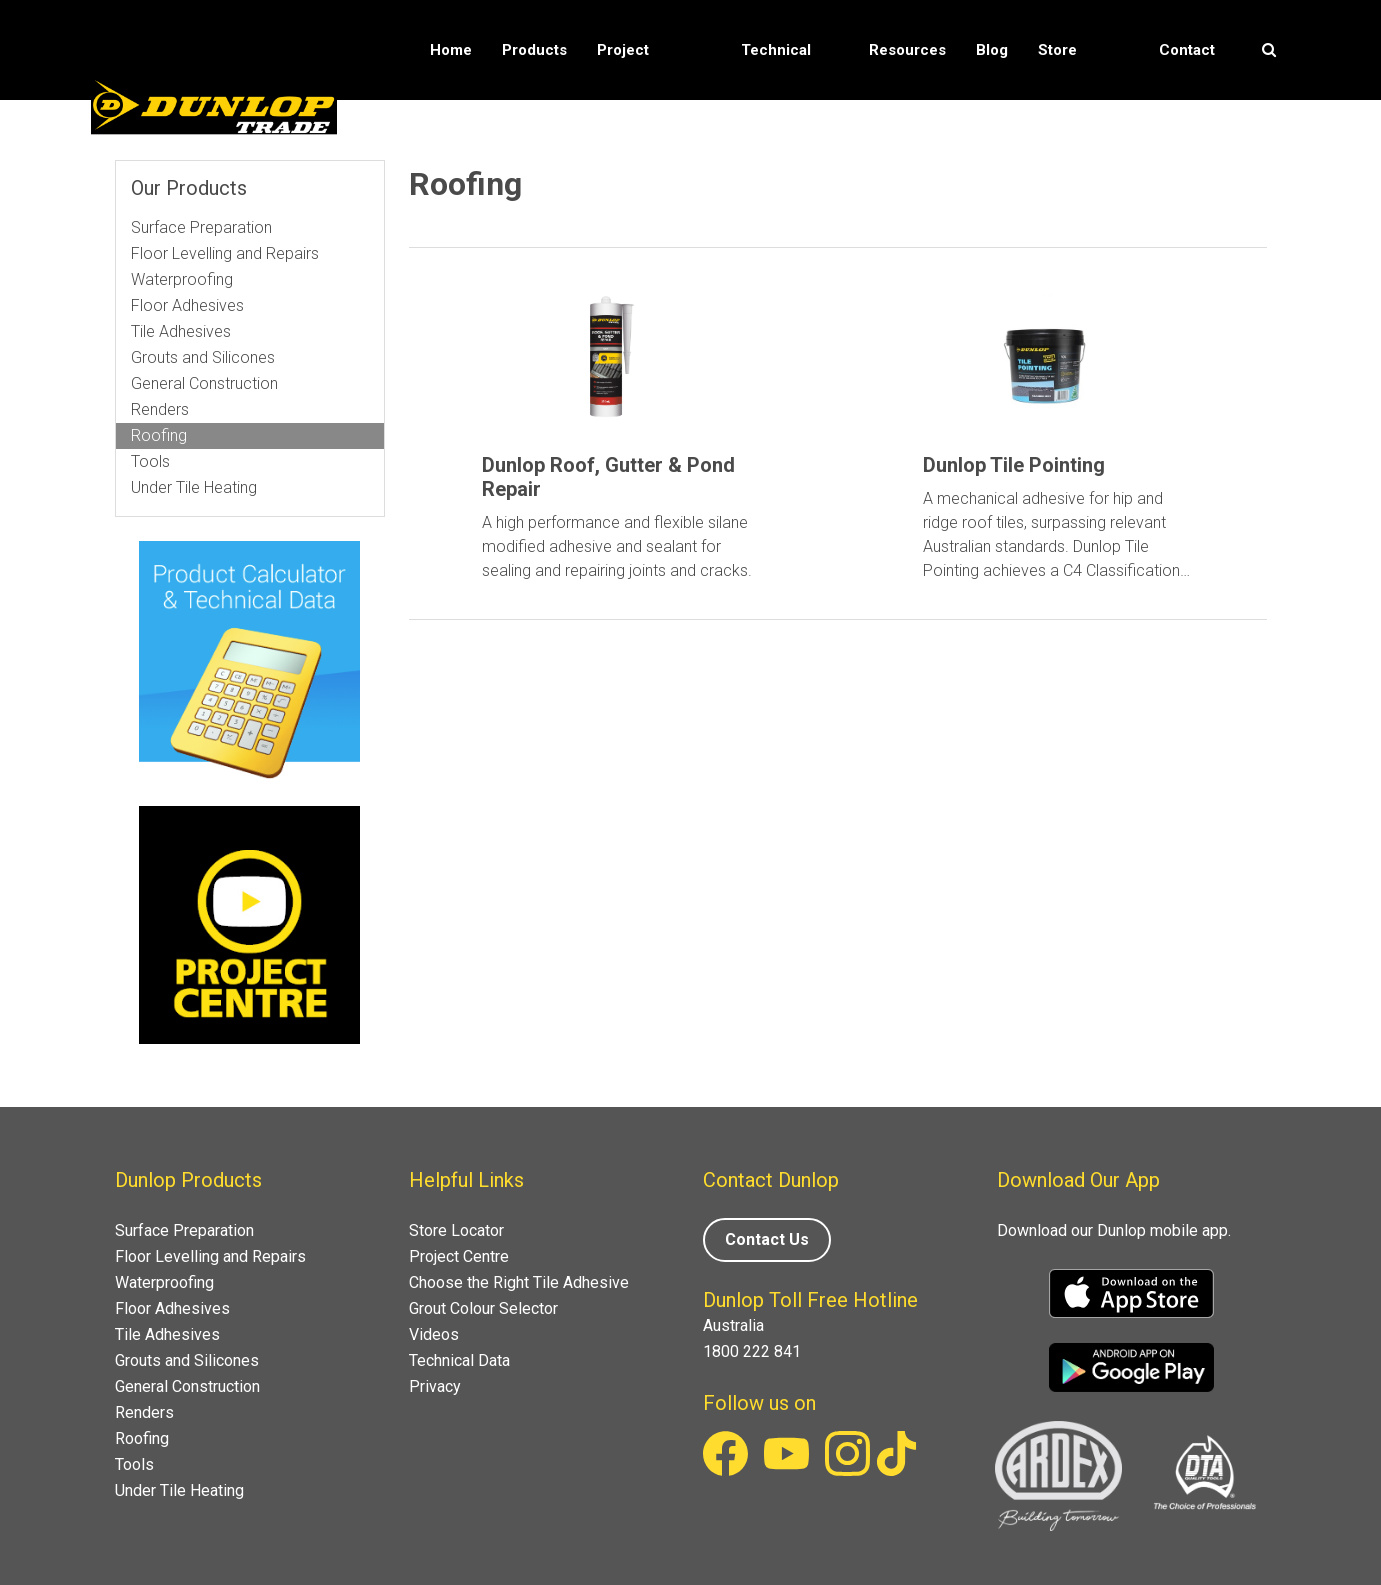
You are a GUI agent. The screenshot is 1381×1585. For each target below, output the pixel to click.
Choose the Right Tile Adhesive (519, 1282)
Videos (434, 1334)
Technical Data (776, 100)
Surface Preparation (201, 227)
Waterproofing (182, 279)
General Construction (204, 383)
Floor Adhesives (187, 305)
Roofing (159, 435)
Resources (907, 50)
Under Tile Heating (194, 487)
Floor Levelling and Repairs (225, 253)
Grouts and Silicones (203, 357)
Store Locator (1065, 100)
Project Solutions (630, 100)
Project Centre (459, 1256)
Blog (992, 50)
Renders (160, 409)
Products (534, 50)
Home (451, 50)
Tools (150, 461)
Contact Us (1187, 100)
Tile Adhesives (181, 331)
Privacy (435, 1386)
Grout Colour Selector (483, 1308)
